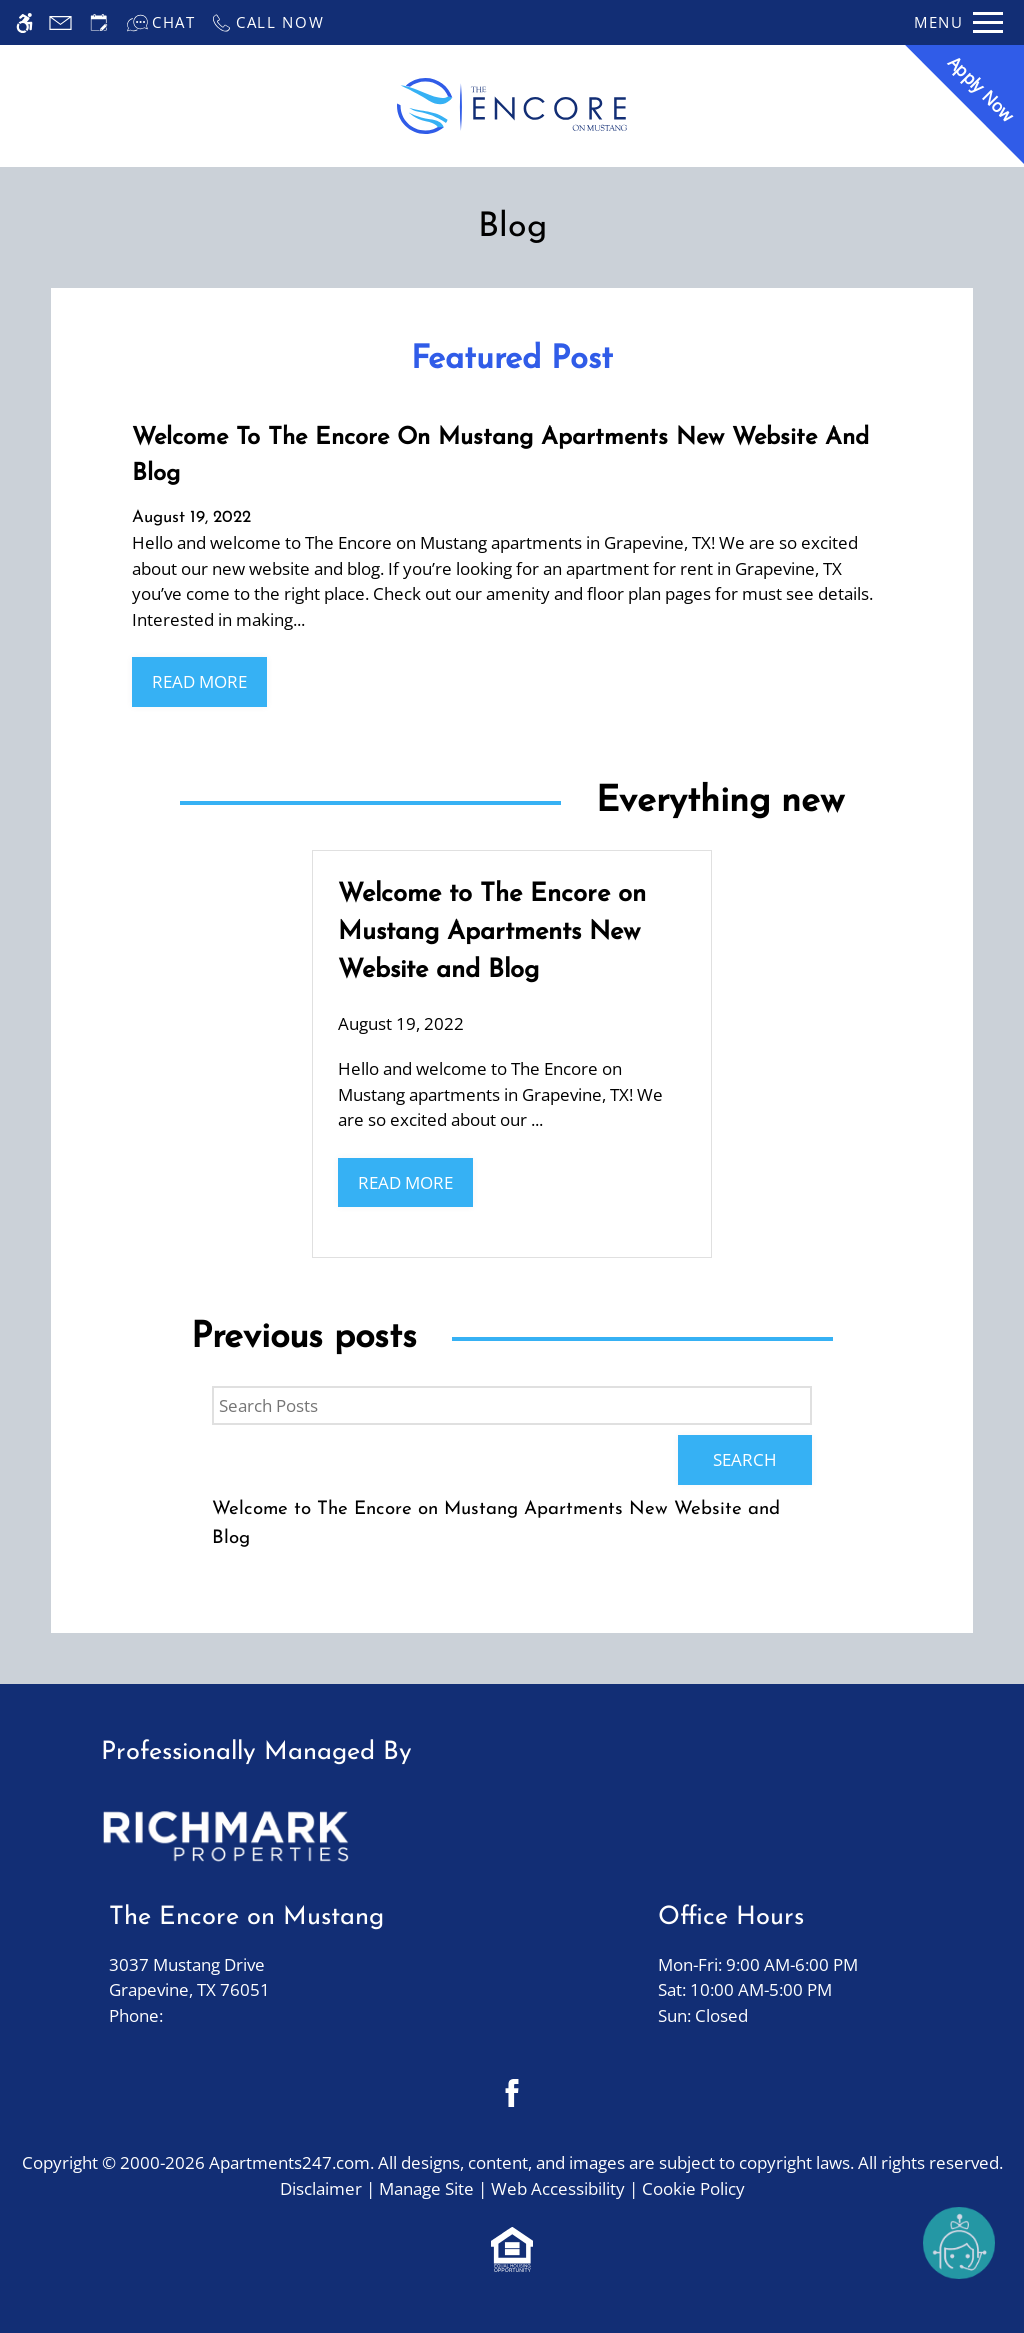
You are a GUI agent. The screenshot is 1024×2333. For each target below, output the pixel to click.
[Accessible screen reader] (24, 22)
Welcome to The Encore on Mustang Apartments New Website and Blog (496, 1524)
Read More (199, 681)
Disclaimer (321, 2188)
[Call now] (267, 22)
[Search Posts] (512, 1406)
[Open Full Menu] (958, 22)
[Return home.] (512, 106)
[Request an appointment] (99, 22)
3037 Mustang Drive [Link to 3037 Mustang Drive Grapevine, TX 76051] (246, 1978)
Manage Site (426, 2188)
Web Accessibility (558, 2188)
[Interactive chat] (161, 22)
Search (745, 1459)
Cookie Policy (693, 2188)
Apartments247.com (289, 2162)
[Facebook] (512, 2092)
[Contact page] (60, 22)
